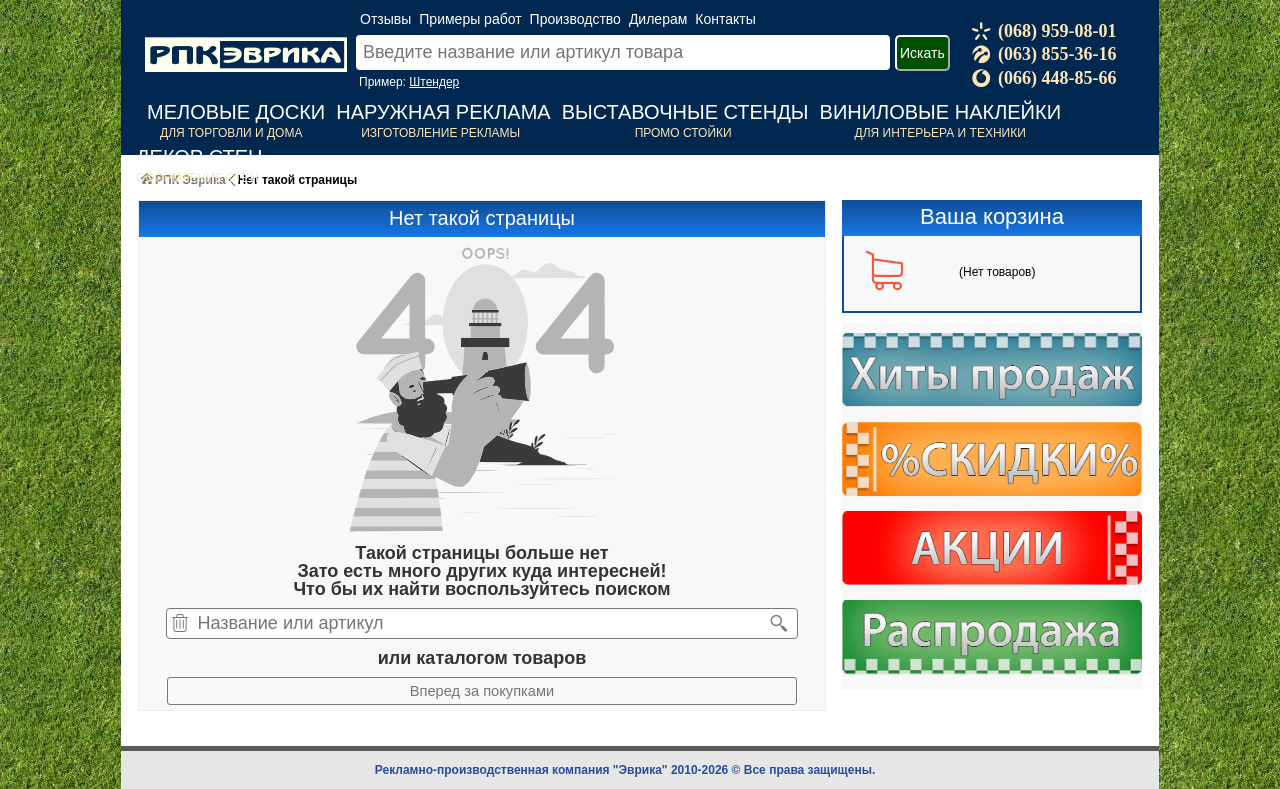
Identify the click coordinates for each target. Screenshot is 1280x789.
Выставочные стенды (685, 112)
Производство (575, 19)
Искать (922, 53)
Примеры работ (470, 19)
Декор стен (199, 157)
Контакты (725, 19)
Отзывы (385, 19)
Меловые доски (236, 112)
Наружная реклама (443, 112)
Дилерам (658, 19)
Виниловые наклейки (940, 112)
